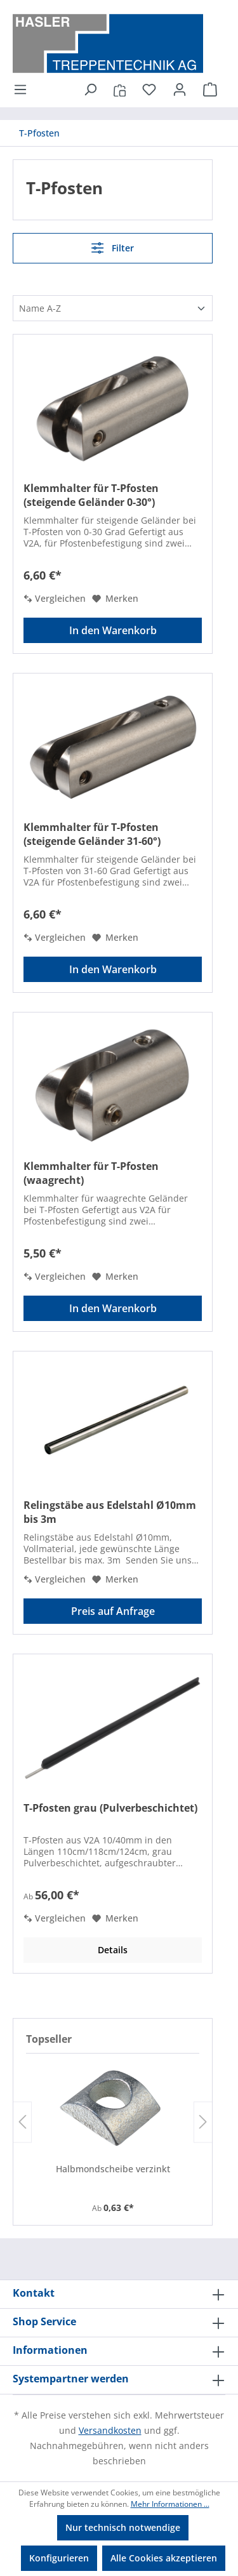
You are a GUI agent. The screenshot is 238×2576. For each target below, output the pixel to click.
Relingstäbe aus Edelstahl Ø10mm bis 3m (109, 1511)
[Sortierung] (113, 308)
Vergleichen (54, 598)
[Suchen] (90, 89)
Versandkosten (110, 2430)
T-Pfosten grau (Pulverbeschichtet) (110, 1808)
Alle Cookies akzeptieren (163, 2558)
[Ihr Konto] (179, 89)
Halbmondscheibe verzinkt (113, 2169)
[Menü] (24, 89)
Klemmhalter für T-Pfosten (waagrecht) (91, 1172)
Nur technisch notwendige (122, 2527)
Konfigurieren (59, 2558)
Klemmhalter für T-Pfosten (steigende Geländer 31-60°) (92, 833)
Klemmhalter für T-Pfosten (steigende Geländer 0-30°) (91, 494)
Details (113, 1950)
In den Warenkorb (113, 630)
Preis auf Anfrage (113, 1611)
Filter (112, 248)
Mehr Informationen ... (170, 2504)
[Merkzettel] (149, 89)
